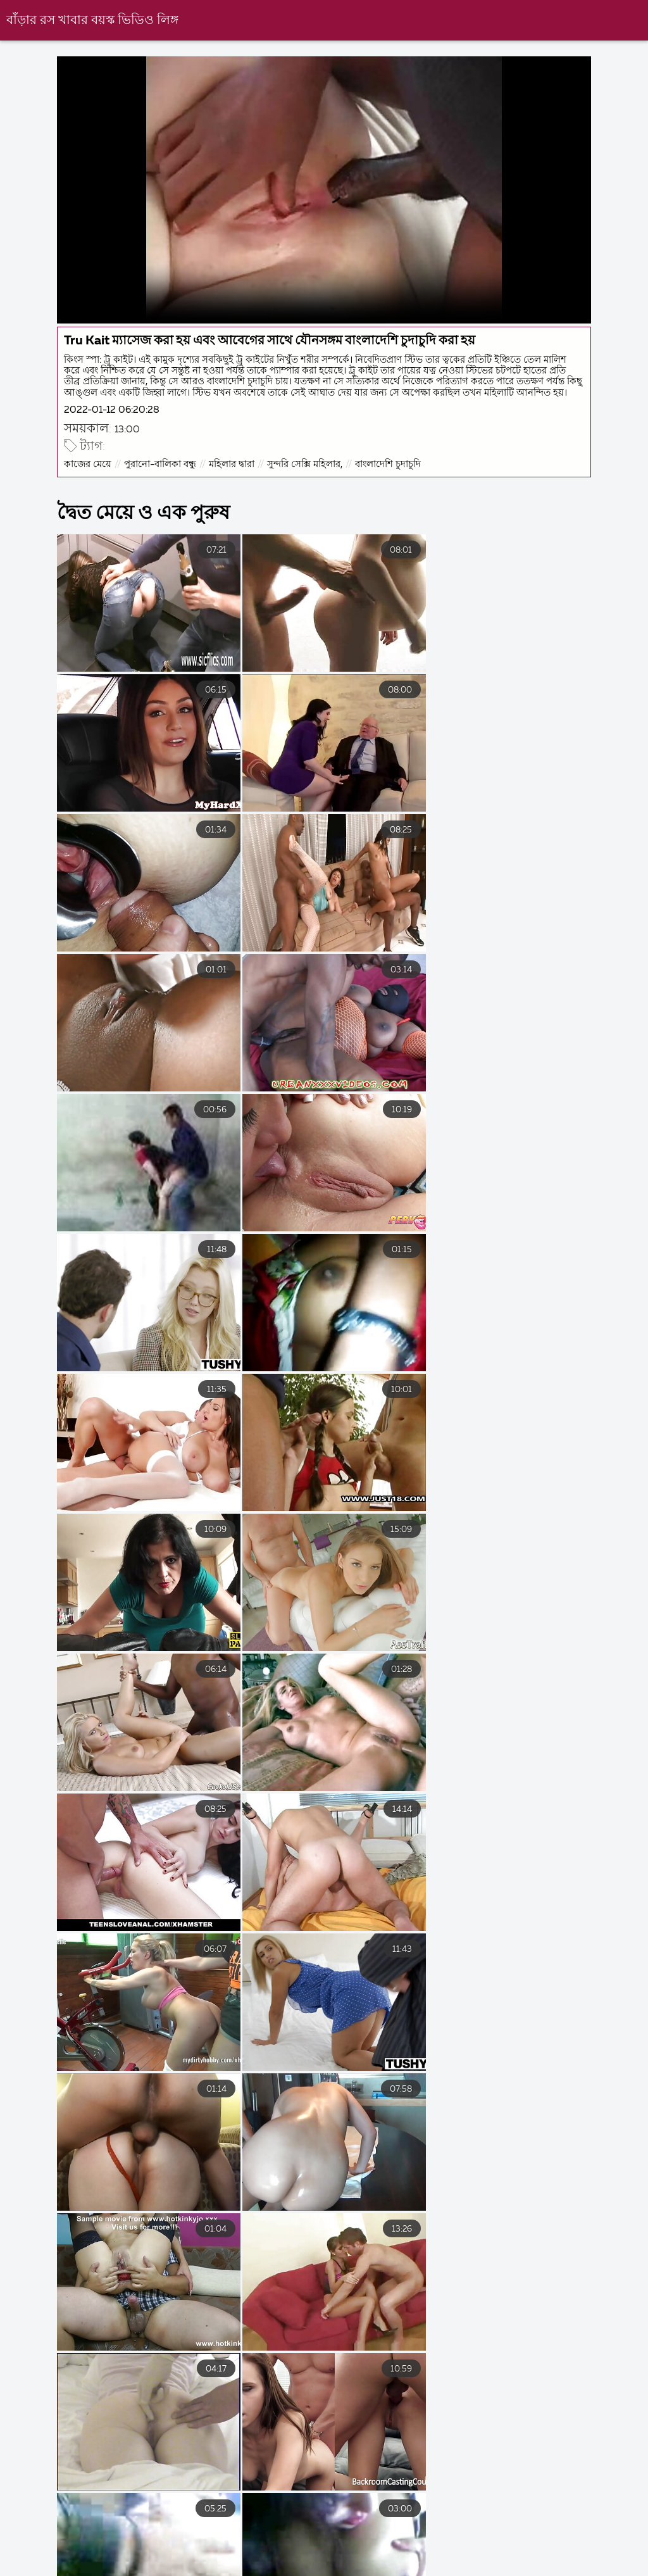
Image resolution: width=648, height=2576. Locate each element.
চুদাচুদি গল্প (250, 2559)
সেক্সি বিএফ (329, 2559)
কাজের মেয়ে (89, 489)
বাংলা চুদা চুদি (536, 2559)
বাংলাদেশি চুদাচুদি (389, 489)
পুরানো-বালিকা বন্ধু (161, 489)
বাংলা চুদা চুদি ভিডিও (430, 2559)
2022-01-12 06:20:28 (113, 434)
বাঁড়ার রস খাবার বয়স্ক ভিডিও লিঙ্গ (92, 20)
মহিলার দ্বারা (233, 489)
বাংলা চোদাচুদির (35, 2559)
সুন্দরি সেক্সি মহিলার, (306, 489)
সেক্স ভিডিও (622, 2559)
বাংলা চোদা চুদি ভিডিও (149, 2559)
